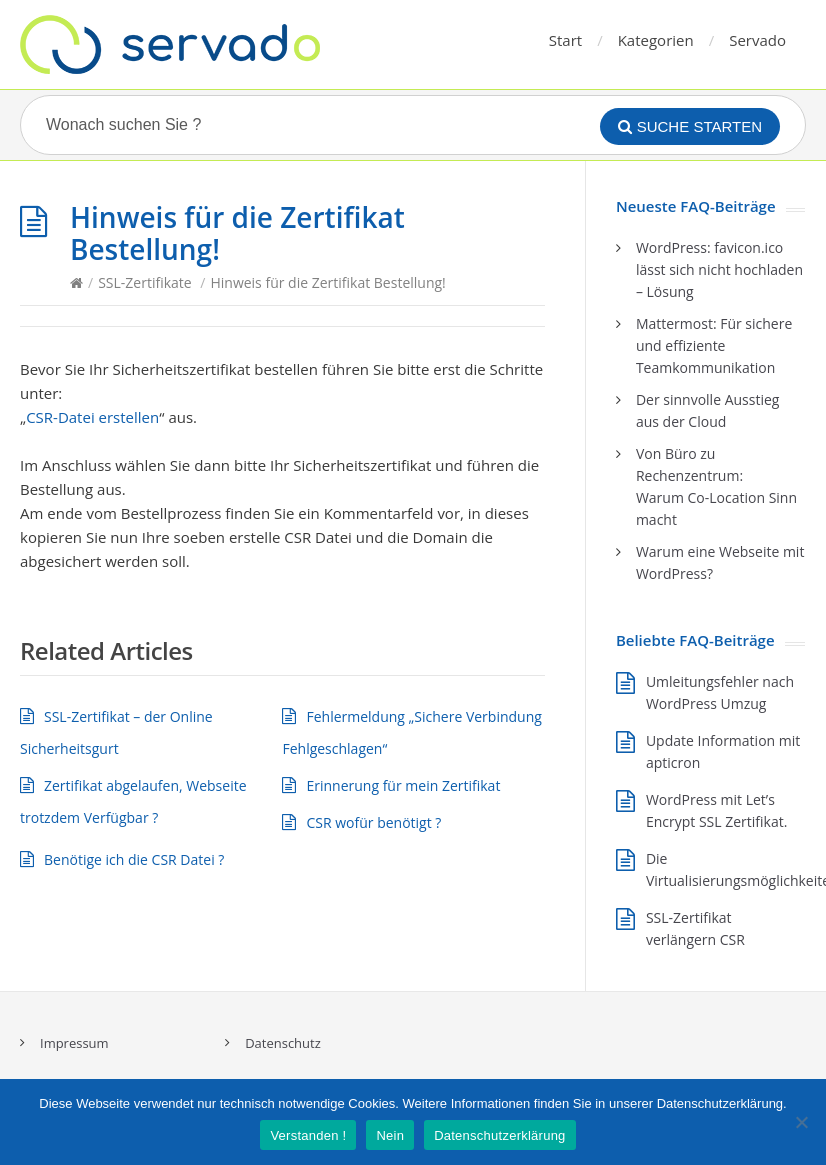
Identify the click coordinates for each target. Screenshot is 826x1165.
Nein (390, 1135)
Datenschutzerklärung (499, 1135)
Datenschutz (283, 1043)
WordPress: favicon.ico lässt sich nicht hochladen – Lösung (719, 269)
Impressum (74, 1043)
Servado (757, 40)
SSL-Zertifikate (145, 282)
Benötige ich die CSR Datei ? (134, 859)
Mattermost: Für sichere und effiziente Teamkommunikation (714, 345)
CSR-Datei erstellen (92, 417)
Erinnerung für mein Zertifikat (403, 785)
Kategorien (656, 40)
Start (565, 40)
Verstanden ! (308, 1135)
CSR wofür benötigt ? (373, 822)
